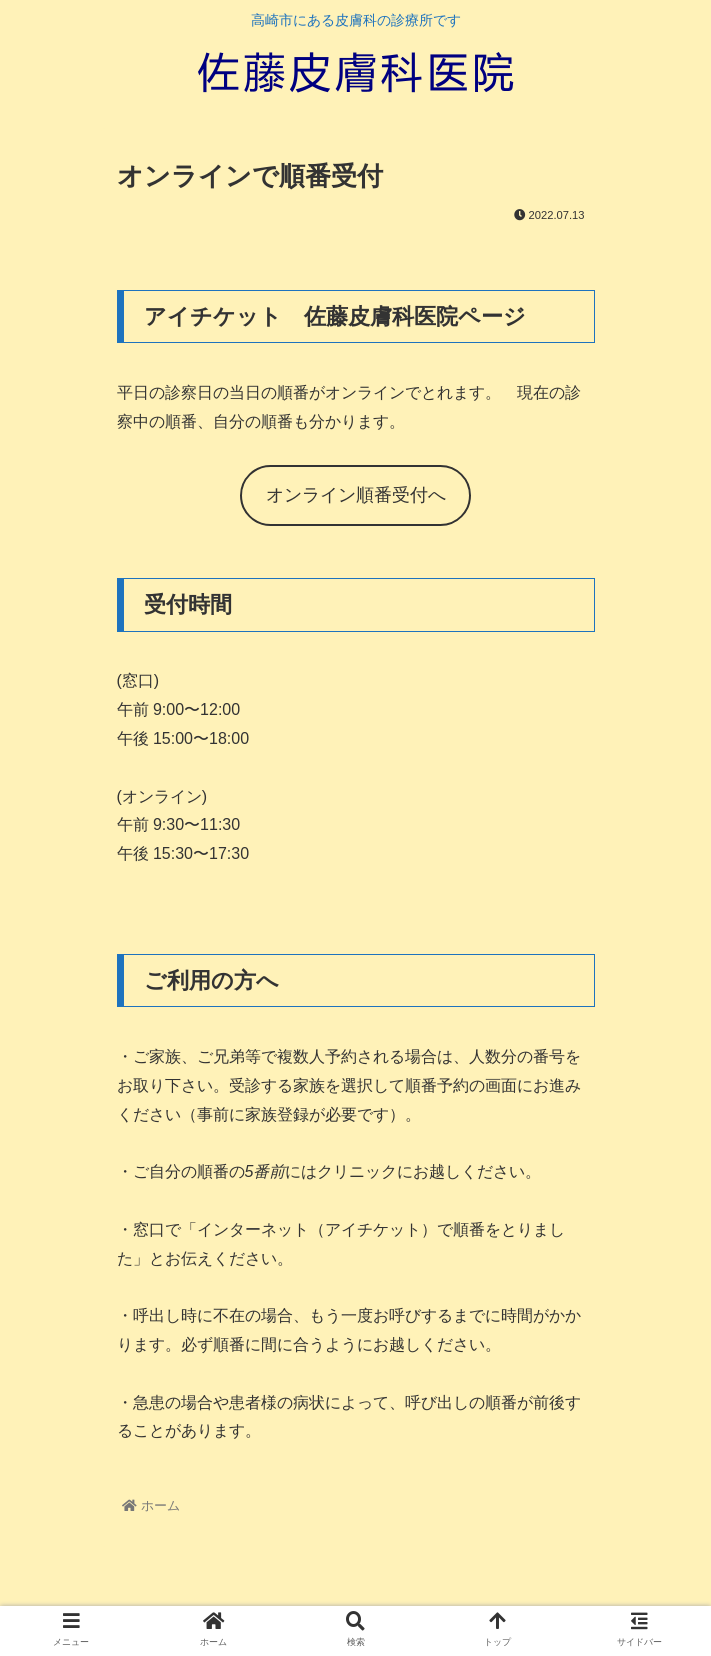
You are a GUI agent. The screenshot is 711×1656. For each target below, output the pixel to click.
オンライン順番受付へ (356, 495)
